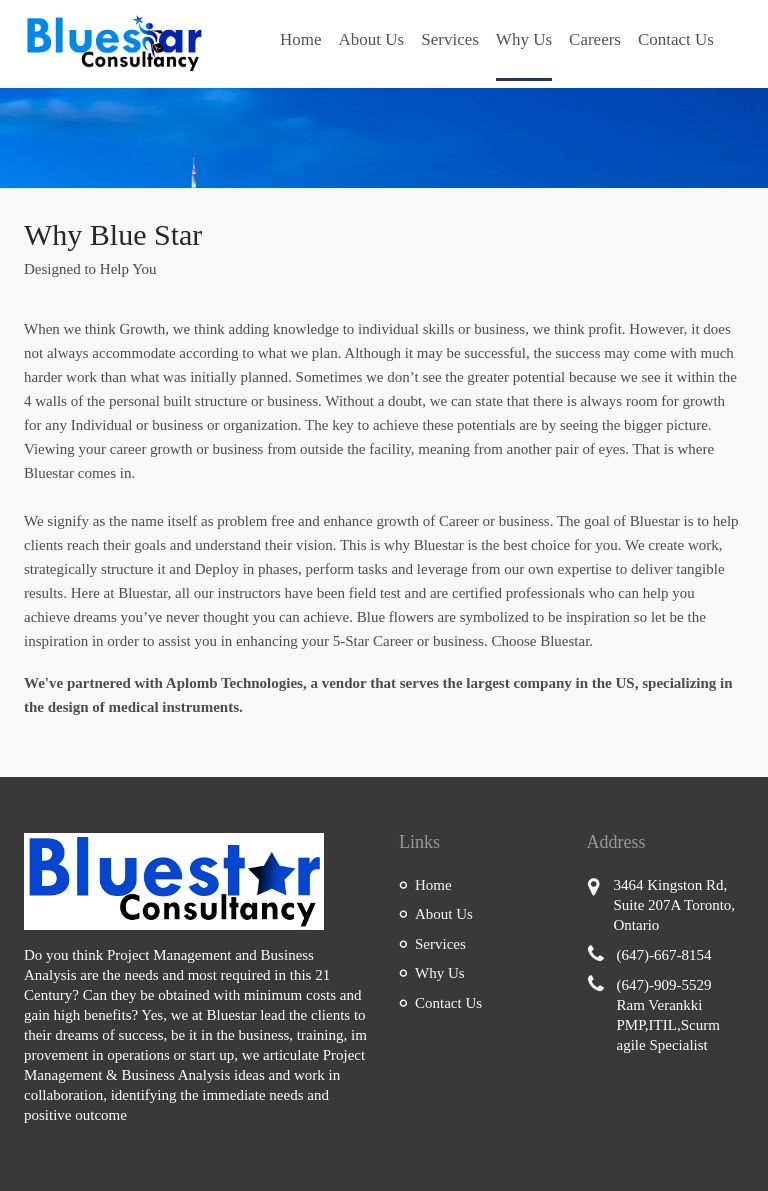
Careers (595, 39)
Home (301, 39)
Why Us (524, 39)
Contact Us (676, 39)
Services (450, 39)
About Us (372, 39)
